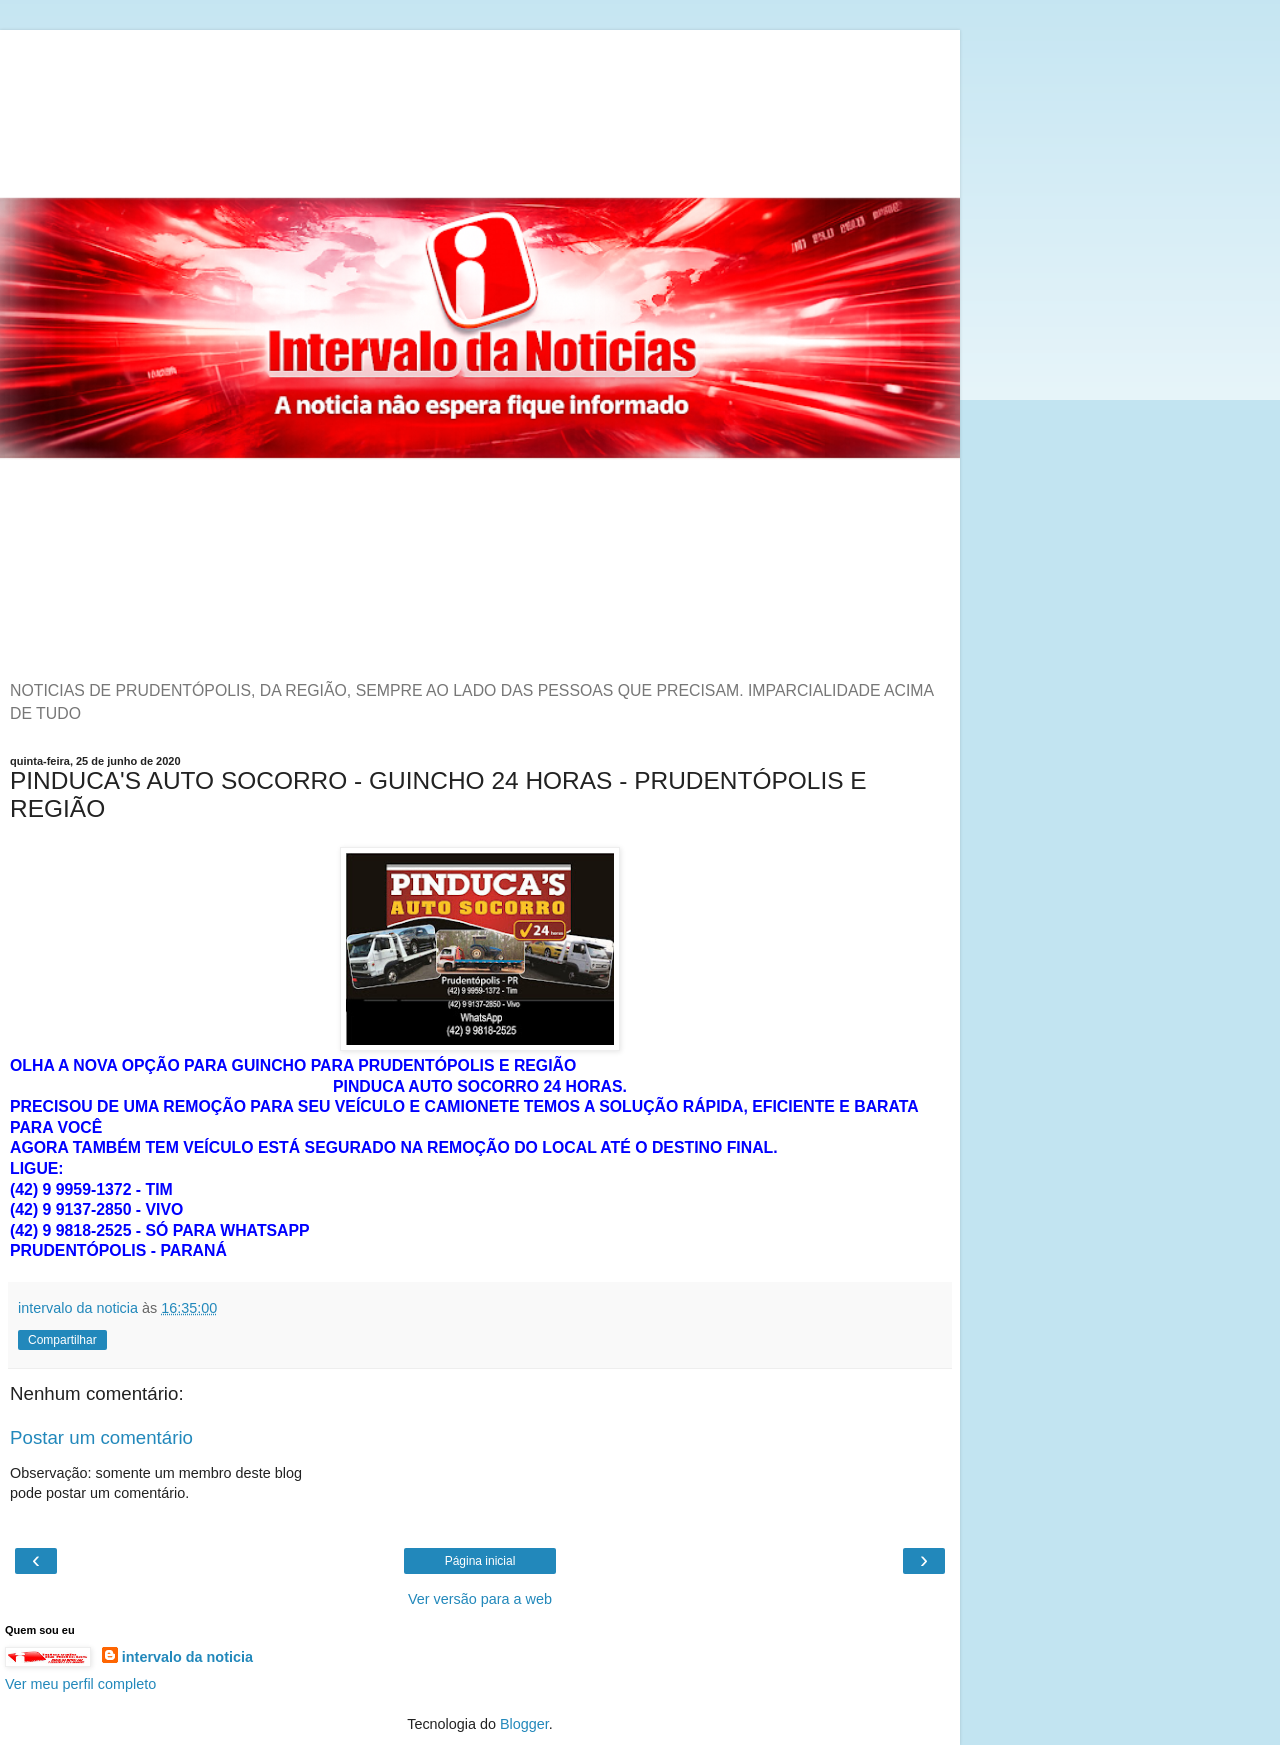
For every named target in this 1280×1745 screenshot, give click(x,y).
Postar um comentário (101, 1437)
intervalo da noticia (187, 1657)
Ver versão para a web (480, 1599)
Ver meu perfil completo (80, 1684)
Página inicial (480, 1561)
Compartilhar (62, 1340)
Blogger (524, 1724)
